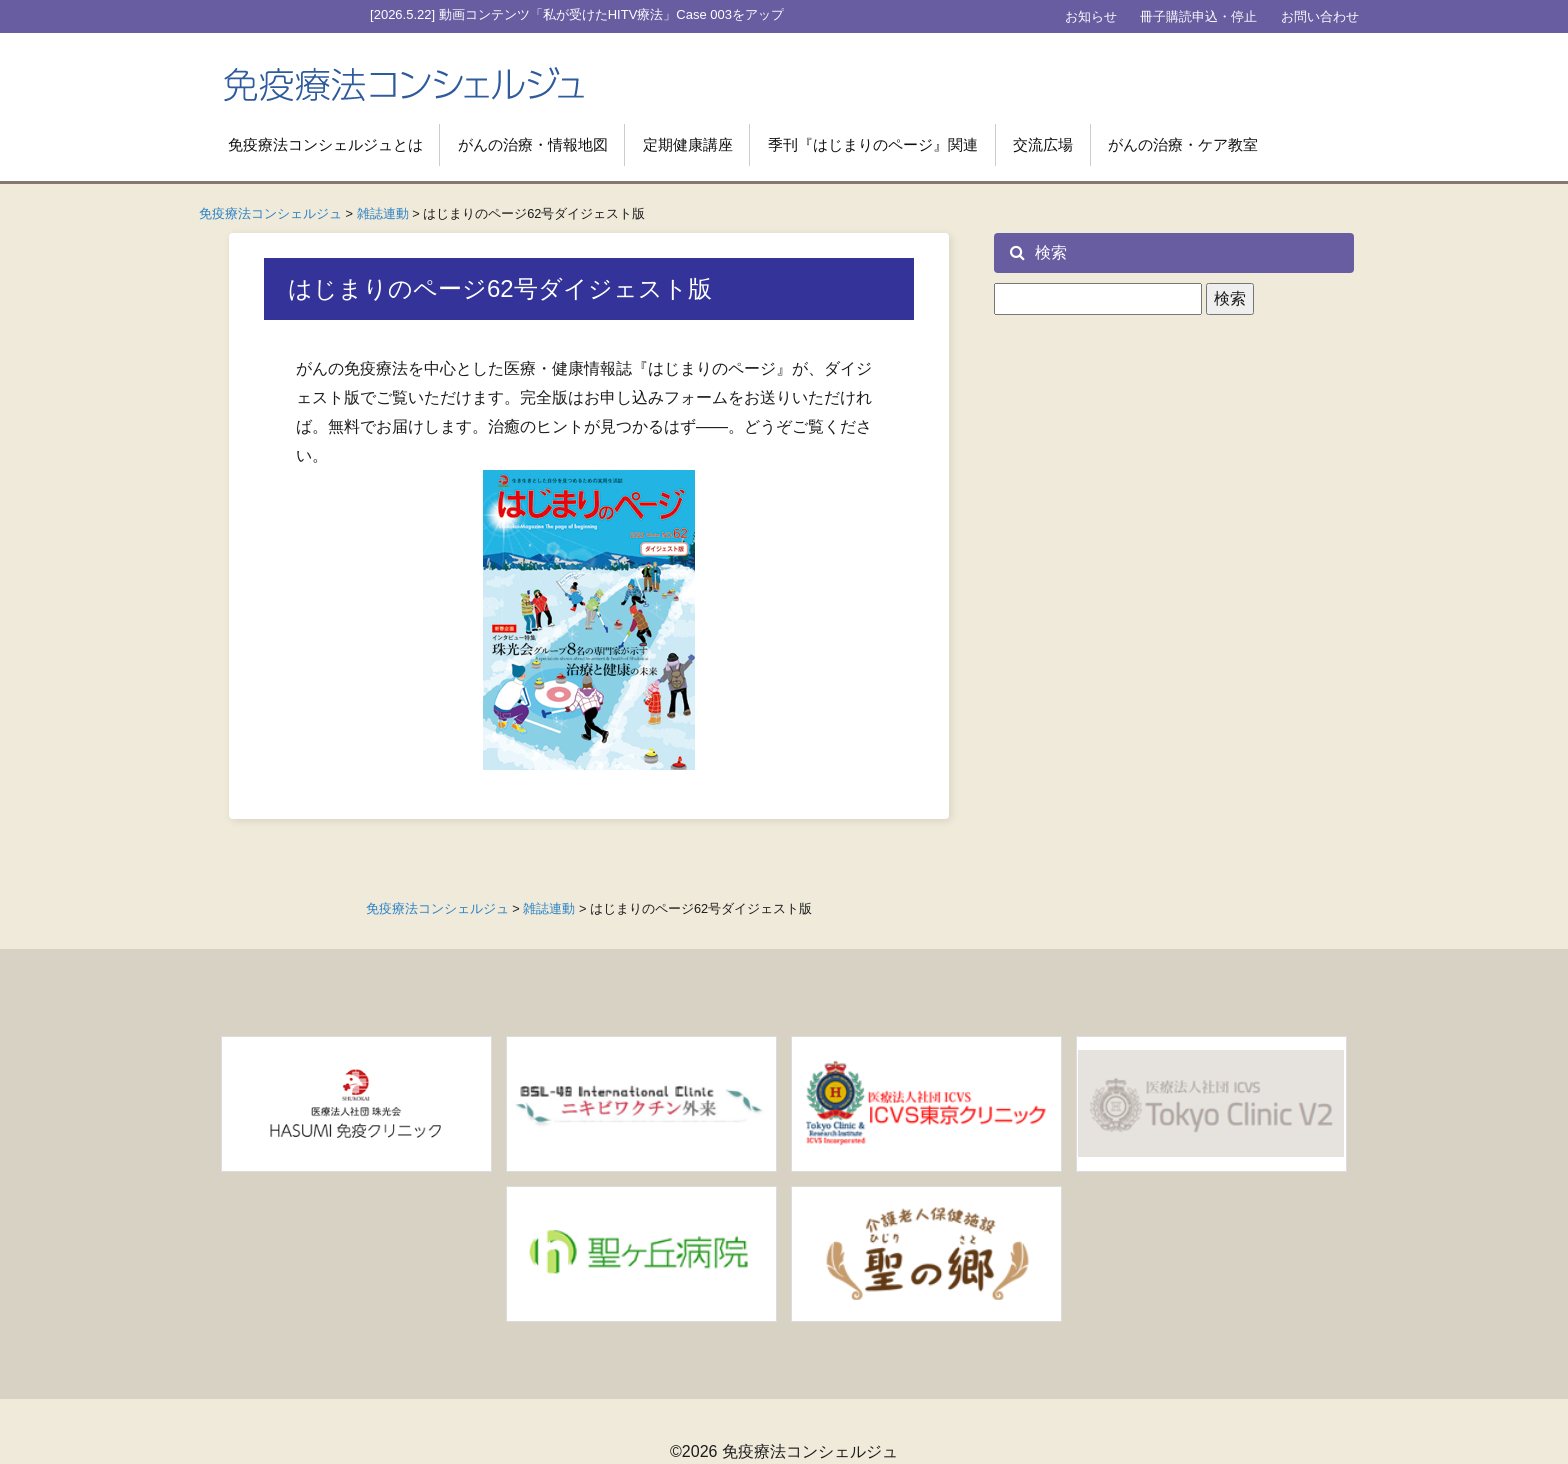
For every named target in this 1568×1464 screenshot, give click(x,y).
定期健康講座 (688, 144)
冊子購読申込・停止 (1198, 16)
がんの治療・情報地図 (533, 144)
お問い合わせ (1320, 16)
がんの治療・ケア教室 (1183, 144)
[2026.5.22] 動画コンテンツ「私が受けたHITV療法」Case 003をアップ (577, 14)
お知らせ (1091, 16)
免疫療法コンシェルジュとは (325, 144)
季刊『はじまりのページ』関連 (873, 144)
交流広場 (1043, 144)
